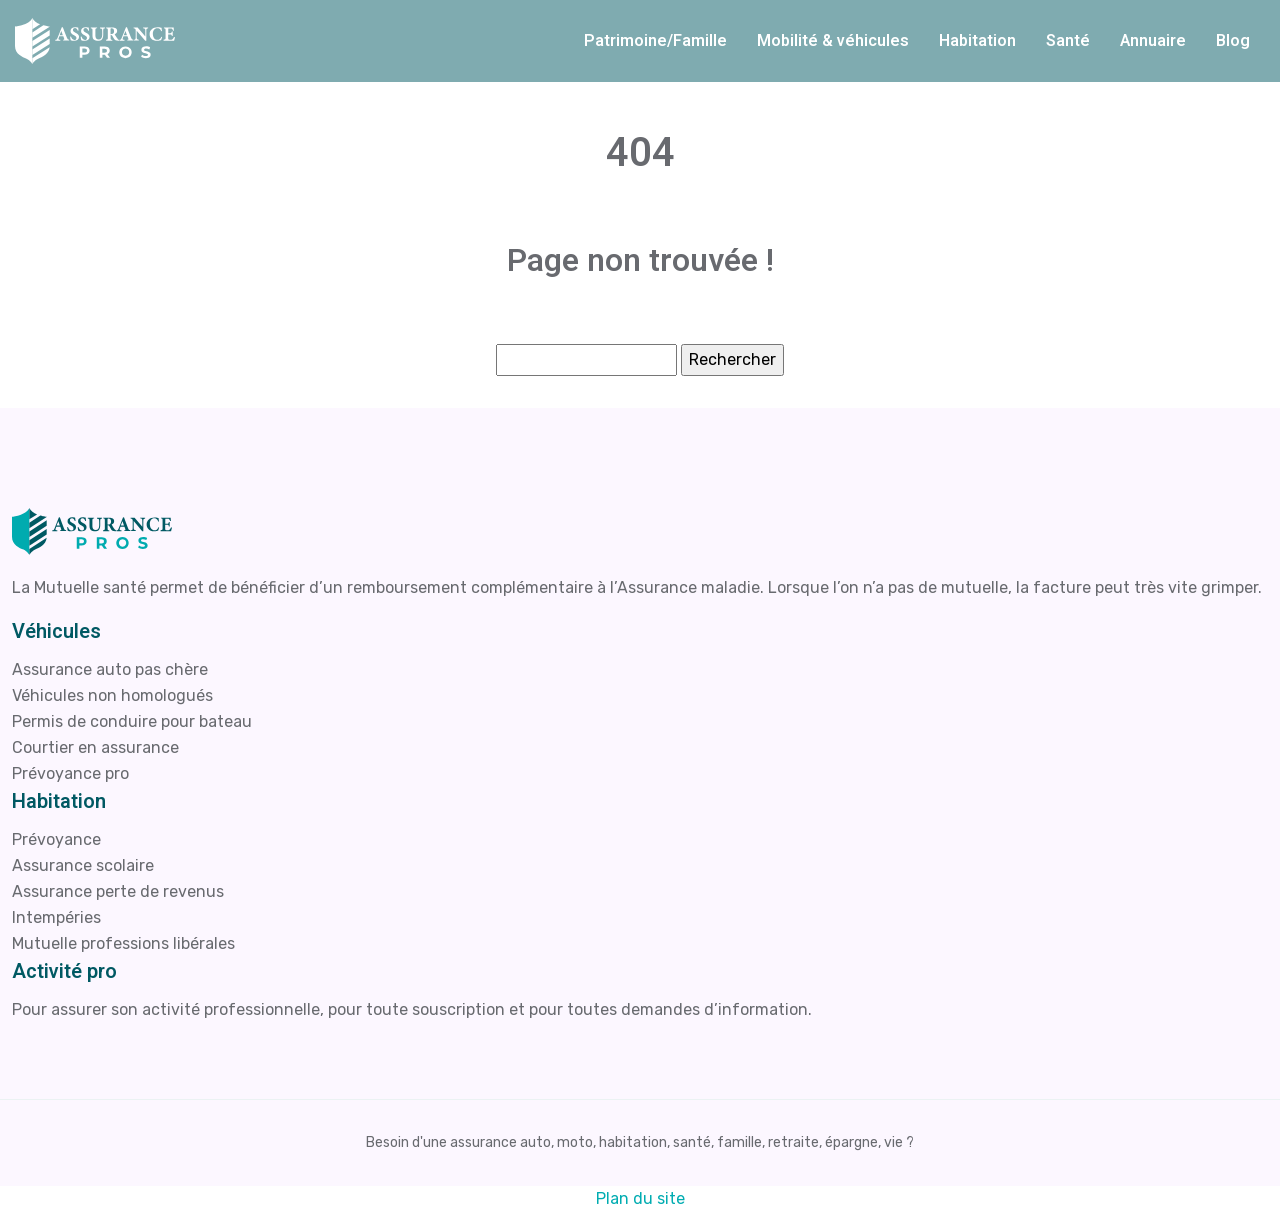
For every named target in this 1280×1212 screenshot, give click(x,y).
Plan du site (640, 1198)
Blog (1233, 41)
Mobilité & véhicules (833, 41)
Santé (1068, 41)
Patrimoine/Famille (655, 41)
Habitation (977, 41)
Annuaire (1153, 41)
